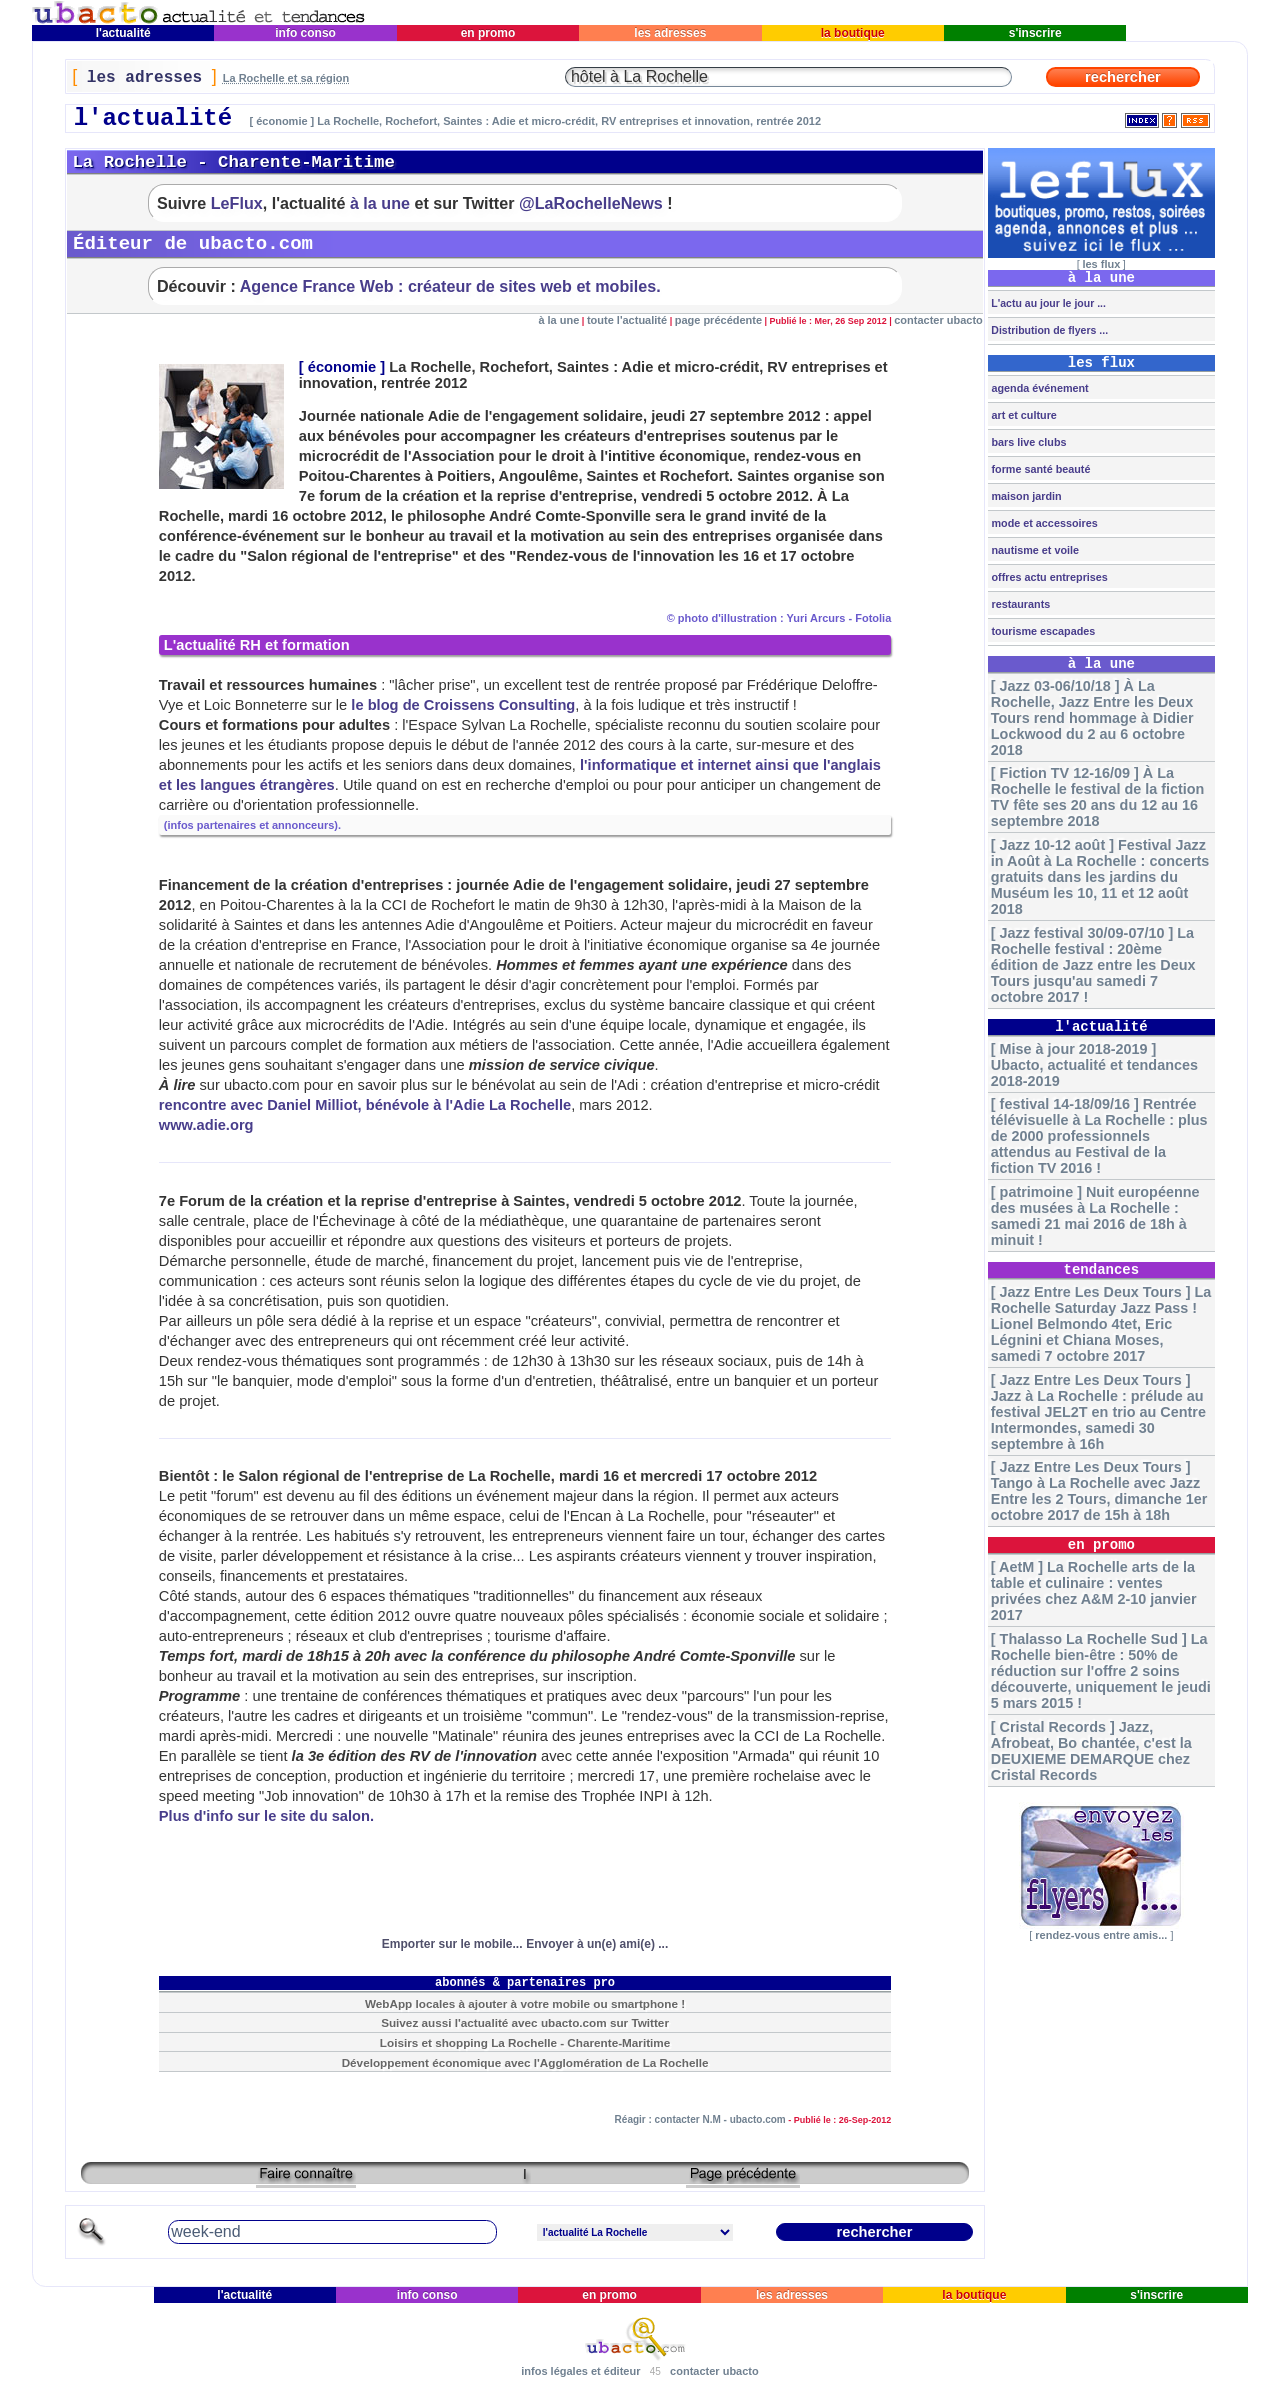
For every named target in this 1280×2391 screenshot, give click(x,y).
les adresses (670, 33)
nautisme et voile (1033, 550)
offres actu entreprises (1047, 577)
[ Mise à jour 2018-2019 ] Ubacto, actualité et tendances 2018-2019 (1094, 1065)
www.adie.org (206, 1125)
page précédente (718, 320)
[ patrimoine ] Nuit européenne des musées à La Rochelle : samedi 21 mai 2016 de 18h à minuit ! (1095, 1216)
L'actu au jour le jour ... (1046, 303)
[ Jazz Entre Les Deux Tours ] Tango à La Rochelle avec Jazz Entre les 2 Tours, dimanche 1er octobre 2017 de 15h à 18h (1099, 1491)
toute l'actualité (627, 320)
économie (342, 367)
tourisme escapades (1041, 631)
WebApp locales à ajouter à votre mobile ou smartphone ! (525, 2003)
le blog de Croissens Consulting (463, 705)
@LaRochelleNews (591, 203)
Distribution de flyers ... (1048, 330)
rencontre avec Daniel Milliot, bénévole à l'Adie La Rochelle (365, 1105)
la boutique (852, 33)
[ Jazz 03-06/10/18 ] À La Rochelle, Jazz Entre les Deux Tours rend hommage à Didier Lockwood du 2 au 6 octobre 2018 (1092, 718)
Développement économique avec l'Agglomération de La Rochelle (525, 2062)
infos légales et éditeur (580, 2371)
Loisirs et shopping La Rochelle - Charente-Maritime (525, 2042)
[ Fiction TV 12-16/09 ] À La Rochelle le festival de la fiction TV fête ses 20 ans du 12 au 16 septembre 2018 (1098, 797)
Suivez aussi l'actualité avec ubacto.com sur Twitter (525, 2022)
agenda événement (1038, 388)
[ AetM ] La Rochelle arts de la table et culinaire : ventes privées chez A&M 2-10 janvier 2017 (1094, 1591)
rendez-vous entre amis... (1101, 1935)
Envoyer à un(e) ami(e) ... (597, 1944)
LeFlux (237, 203)
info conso (305, 33)
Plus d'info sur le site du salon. (266, 1816)
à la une (380, 203)
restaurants (1019, 604)
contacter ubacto (938, 320)
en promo (487, 33)
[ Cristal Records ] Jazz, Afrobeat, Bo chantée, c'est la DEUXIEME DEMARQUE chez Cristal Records (1091, 1751)
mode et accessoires (1042, 523)
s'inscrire (1035, 33)
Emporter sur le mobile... (452, 1944)
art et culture (1022, 415)
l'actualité (123, 33)
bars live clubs (1027, 442)
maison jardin (1024, 496)
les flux (1101, 264)
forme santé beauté (1039, 469)
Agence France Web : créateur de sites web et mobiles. (450, 286)
